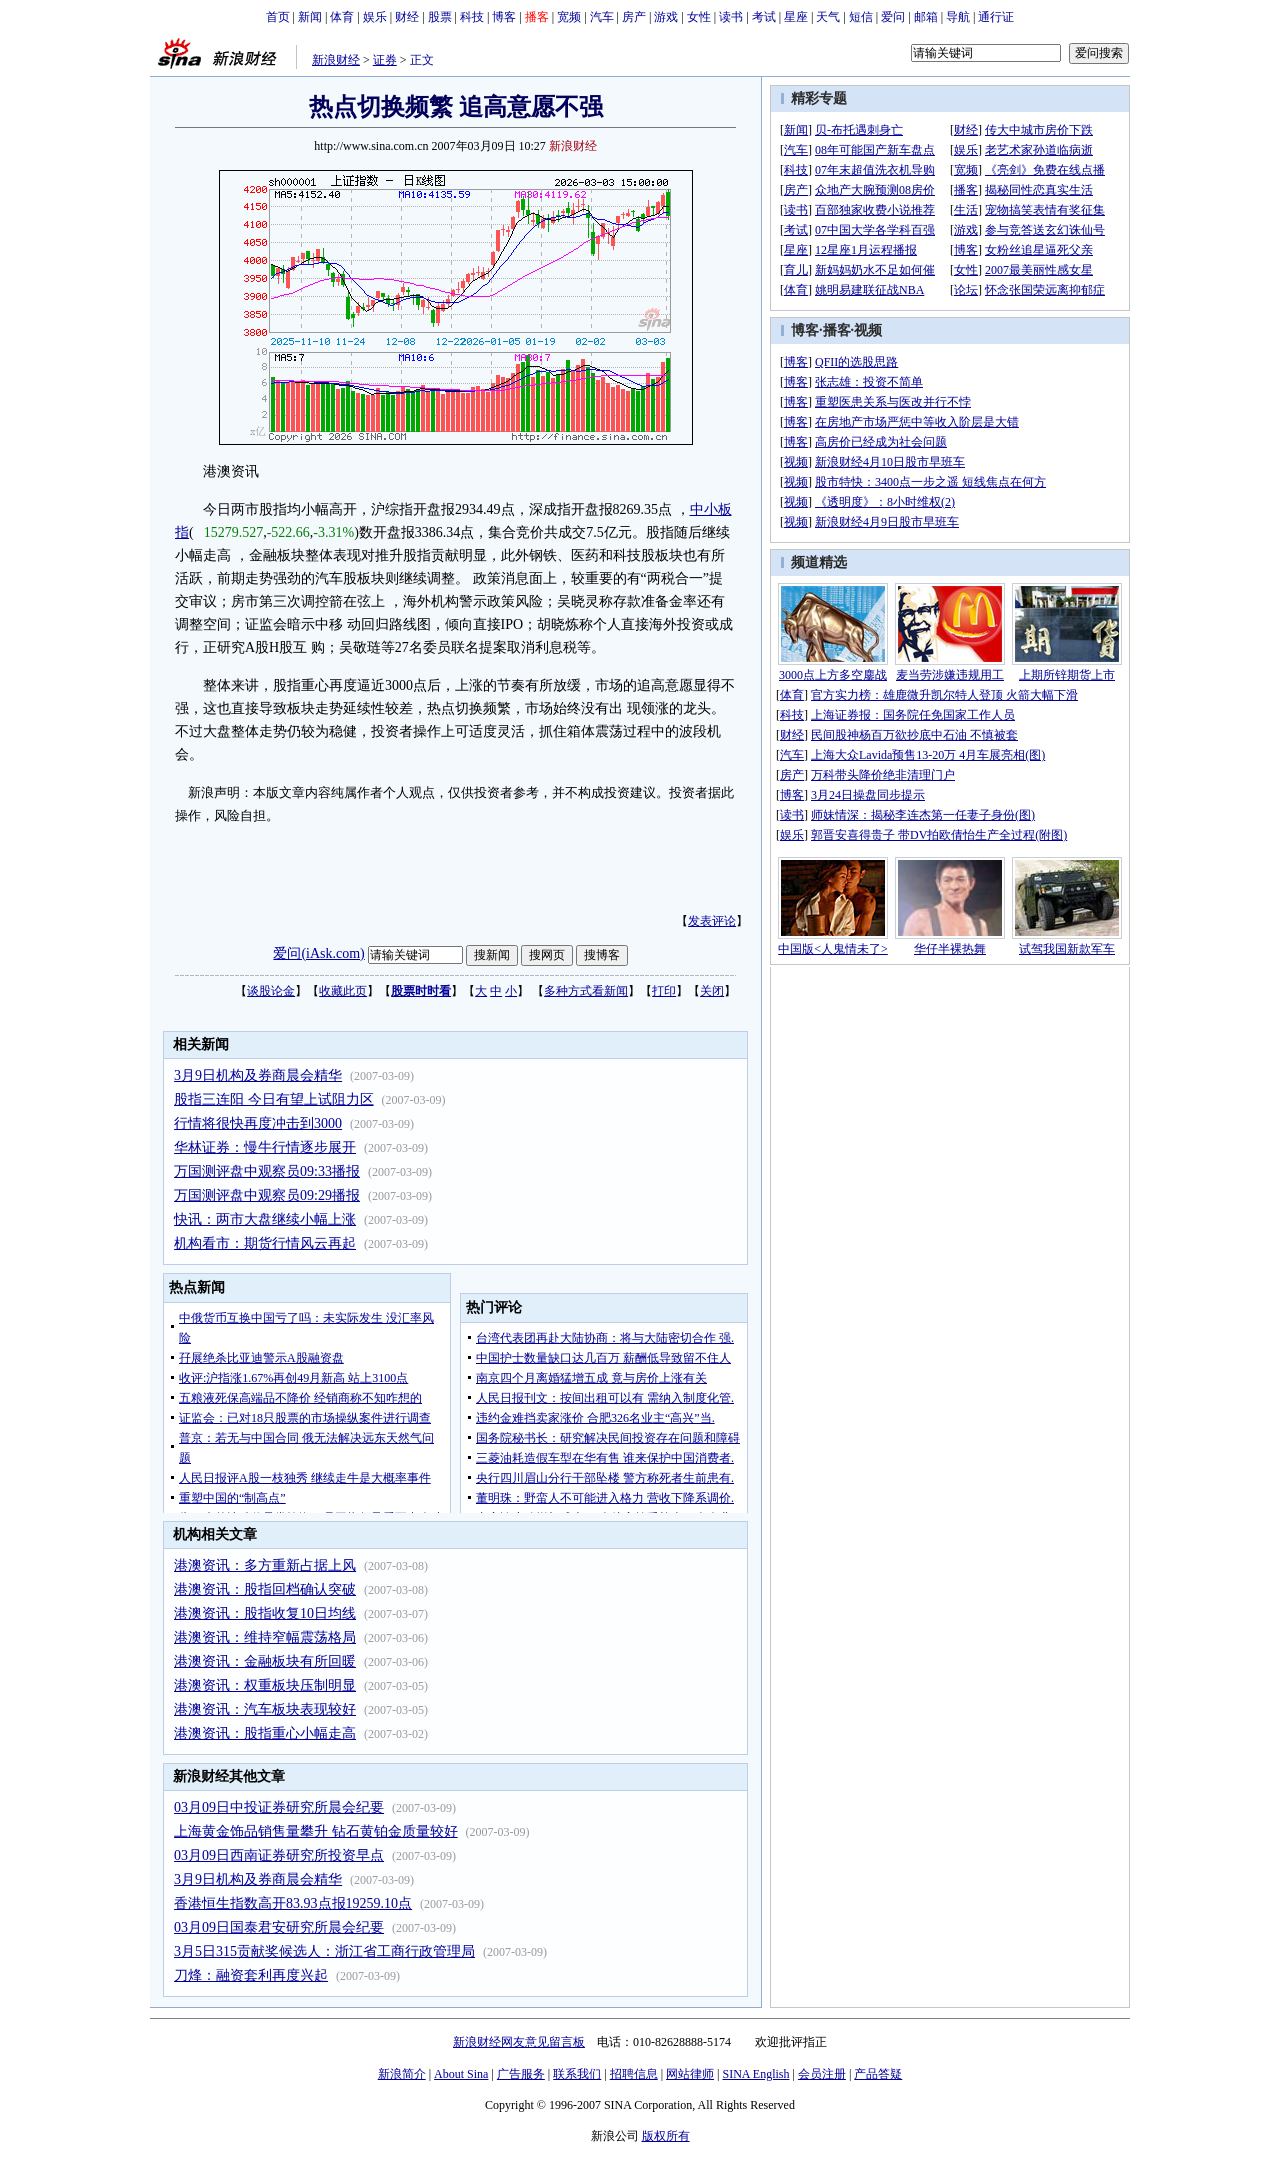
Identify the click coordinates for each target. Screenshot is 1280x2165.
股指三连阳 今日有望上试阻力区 (274, 1099)
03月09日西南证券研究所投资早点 (279, 1855)
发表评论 (712, 921)
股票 (440, 17)
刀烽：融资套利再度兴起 (251, 1975)
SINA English (755, 2074)
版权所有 (666, 2136)
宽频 (569, 17)
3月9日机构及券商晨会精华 (258, 1075)
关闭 (712, 991)
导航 (958, 17)
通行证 (996, 17)
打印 (664, 991)
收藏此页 (343, 991)
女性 (699, 17)
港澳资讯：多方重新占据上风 (265, 1565)
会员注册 (822, 2074)
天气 (828, 17)
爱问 (893, 17)
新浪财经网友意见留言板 (519, 2042)
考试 (764, 17)
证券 (385, 60)
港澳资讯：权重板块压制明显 (265, 1685)
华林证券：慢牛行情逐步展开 (265, 1147)
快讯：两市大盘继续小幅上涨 (265, 1219)
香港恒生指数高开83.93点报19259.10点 (293, 1903)
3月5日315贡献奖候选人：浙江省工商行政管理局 (324, 1951)
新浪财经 (336, 60)
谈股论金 (271, 991)
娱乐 (375, 17)
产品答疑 (878, 2074)
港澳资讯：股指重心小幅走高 (265, 1733)
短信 (861, 17)
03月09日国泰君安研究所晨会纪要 (279, 1927)
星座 (796, 17)
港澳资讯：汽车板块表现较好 (265, 1709)
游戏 (666, 17)
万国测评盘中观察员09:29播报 (267, 1195)
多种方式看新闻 (586, 991)
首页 (278, 17)
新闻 (310, 17)
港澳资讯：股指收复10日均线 (265, 1613)
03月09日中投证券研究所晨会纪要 (279, 1807)
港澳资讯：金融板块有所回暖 (265, 1661)
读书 (731, 17)
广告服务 (521, 2074)
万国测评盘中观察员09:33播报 (267, 1171)
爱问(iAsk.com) (318, 953)
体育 (342, 17)
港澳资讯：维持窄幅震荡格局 (265, 1637)
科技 (472, 17)
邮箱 (926, 17)
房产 (634, 17)
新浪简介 (402, 2074)
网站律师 (690, 2074)
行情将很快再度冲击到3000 (258, 1123)
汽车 (602, 17)
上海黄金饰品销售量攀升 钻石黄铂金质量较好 (316, 1831)
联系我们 (577, 2074)
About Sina (461, 2074)
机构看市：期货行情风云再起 (265, 1243)
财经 (407, 17)
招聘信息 (634, 2074)
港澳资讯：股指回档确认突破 (265, 1589)
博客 (504, 17)
